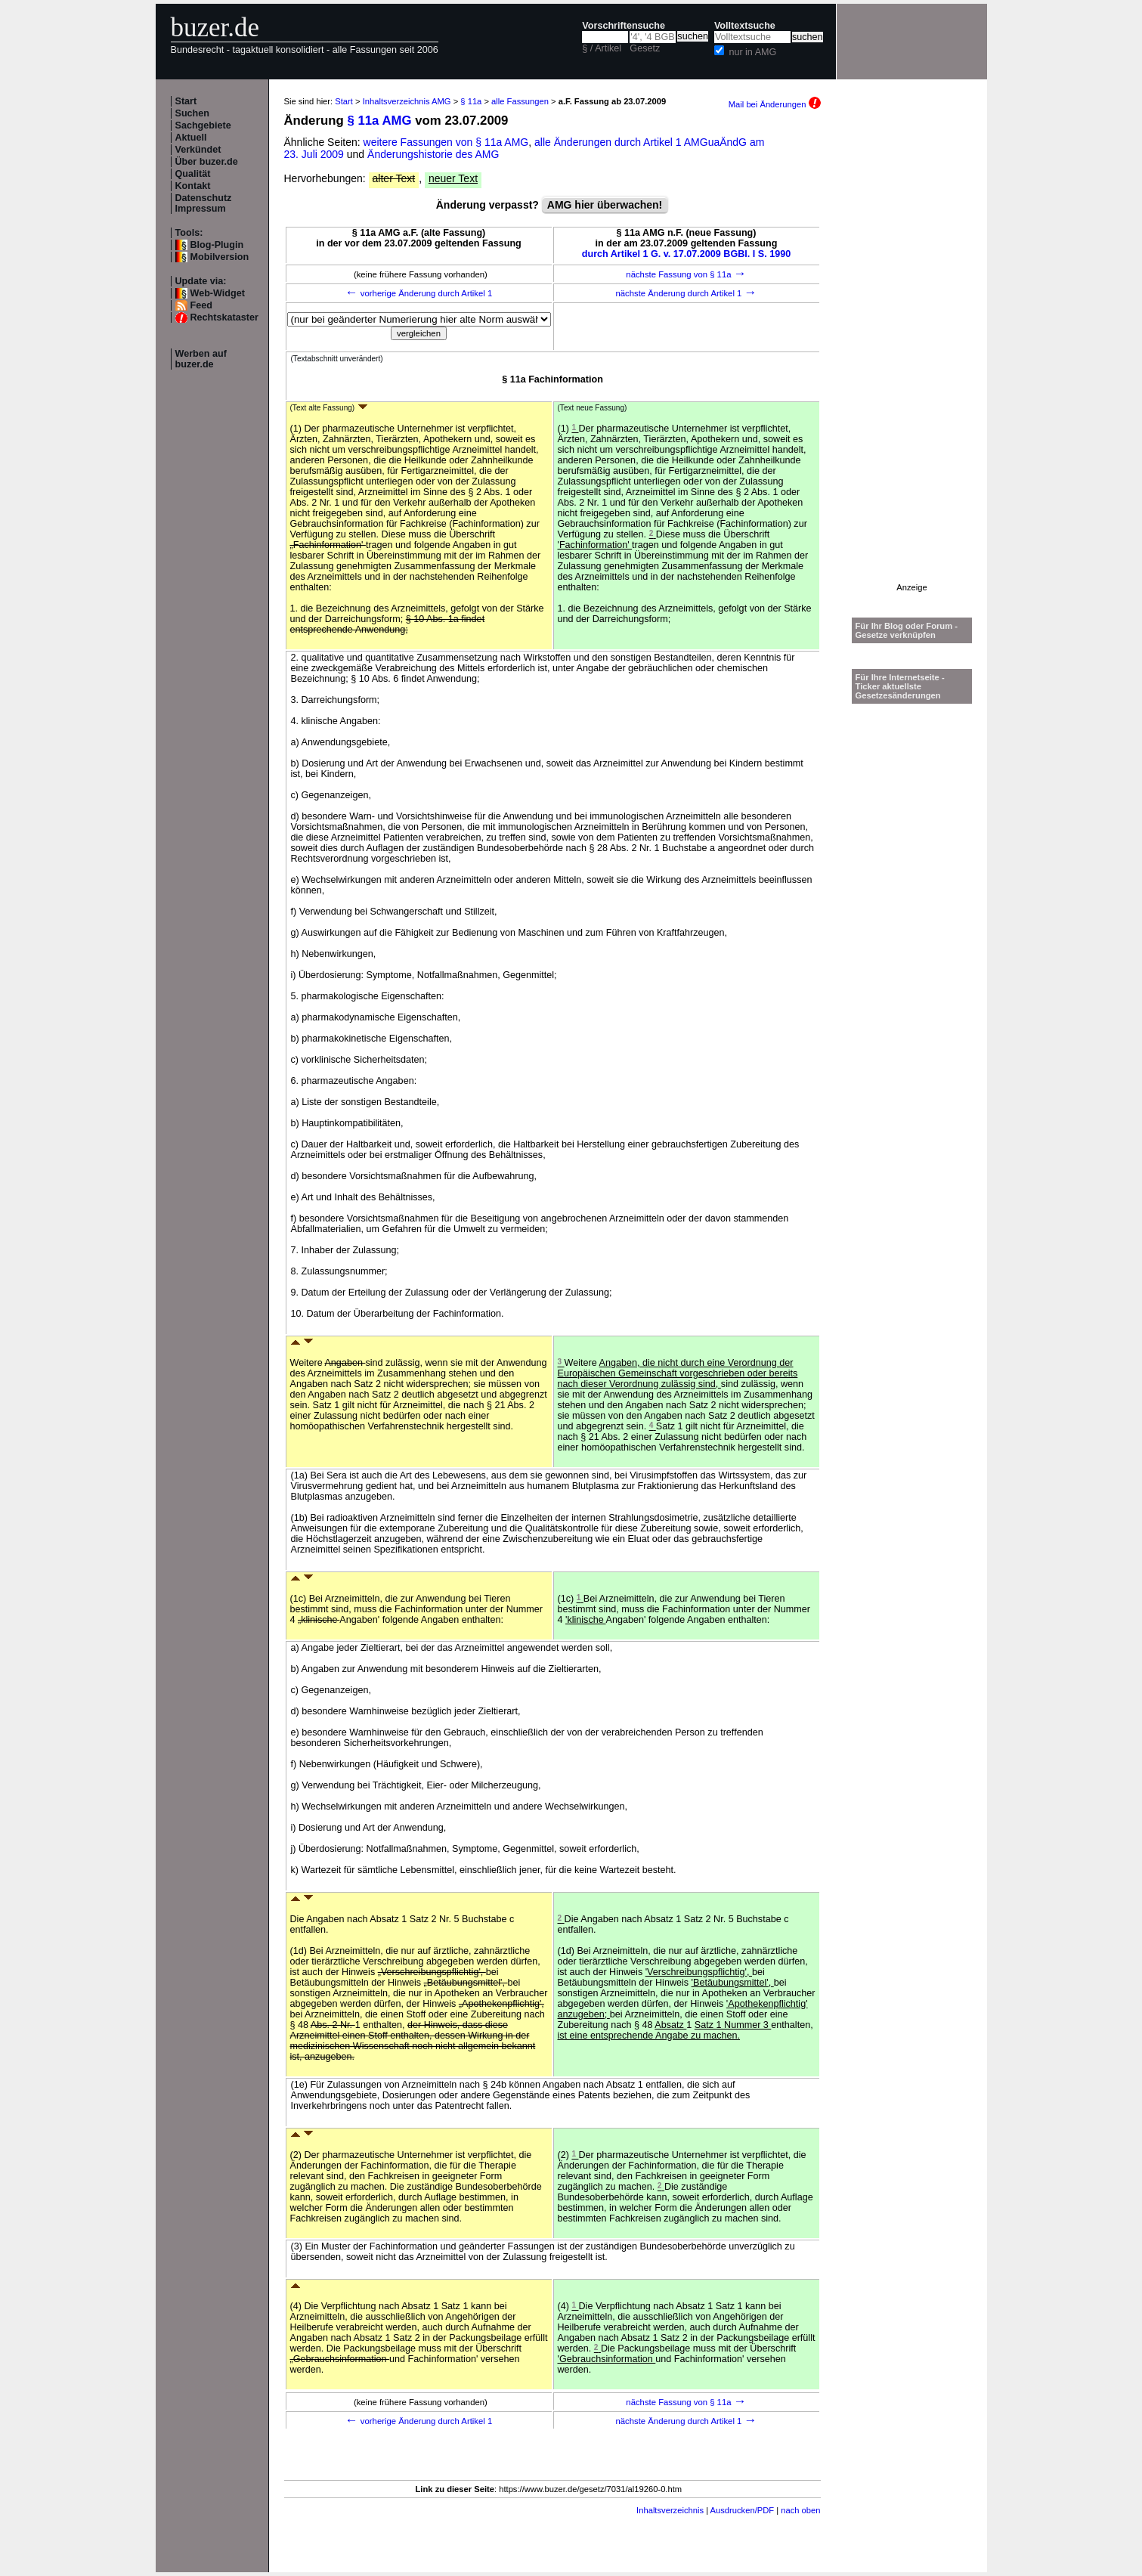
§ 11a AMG (379, 120)
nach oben (800, 2510)
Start (186, 101)
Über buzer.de (206, 161)
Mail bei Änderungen (775, 104)
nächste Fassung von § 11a (686, 274)
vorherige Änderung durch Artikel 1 (419, 293)
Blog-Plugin (217, 245)
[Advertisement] (912, 356)
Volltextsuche (744, 25)
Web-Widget (217, 293)
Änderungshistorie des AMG (433, 154)
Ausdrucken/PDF (742, 2510)
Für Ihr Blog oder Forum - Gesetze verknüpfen (907, 630)
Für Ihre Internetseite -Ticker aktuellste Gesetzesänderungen (900, 686)
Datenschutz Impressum (203, 203)
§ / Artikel (601, 48)
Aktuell (191, 137)
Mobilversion (219, 257)
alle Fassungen (520, 101)
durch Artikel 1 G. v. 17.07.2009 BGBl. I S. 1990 (686, 254)
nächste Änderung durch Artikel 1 (686, 293)
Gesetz (645, 48)
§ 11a (470, 101)
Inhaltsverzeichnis (670, 2510)
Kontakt (193, 186)
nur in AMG (752, 52)
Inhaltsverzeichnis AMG (407, 101)
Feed (201, 305)
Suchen (192, 113)
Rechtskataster (224, 317)
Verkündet (198, 149)
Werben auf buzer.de (201, 359)
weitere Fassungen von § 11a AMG (446, 142)
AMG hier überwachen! (604, 205)
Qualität (193, 174)
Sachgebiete (203, 125)
